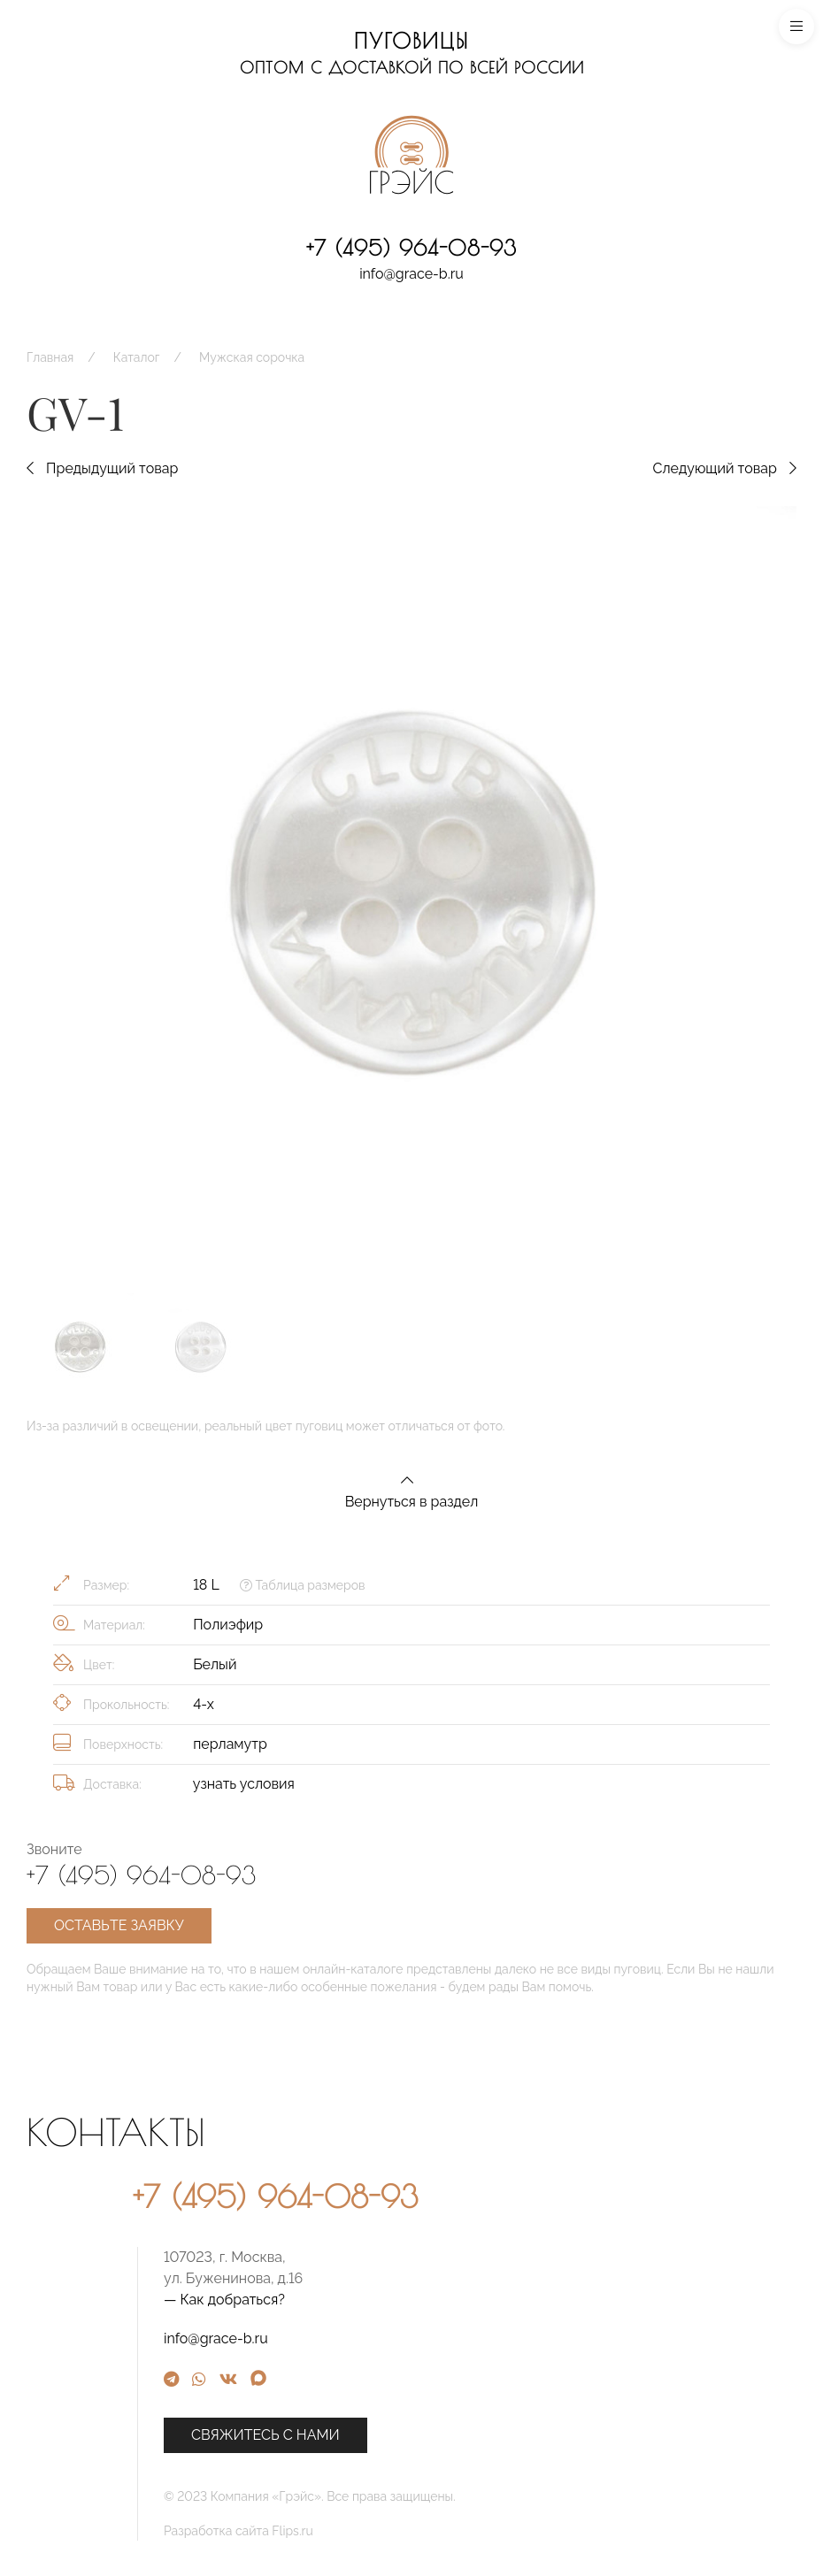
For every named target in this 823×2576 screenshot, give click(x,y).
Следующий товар (724, 468)
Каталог (136, 357)
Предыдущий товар (102, 468)
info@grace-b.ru (411, 273)
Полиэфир (228, 1624)
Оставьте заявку (119, 1925)
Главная (50, 357)
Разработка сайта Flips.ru (441, 2531)
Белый (214, 1664)
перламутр (230, 1744)
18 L (206, 1584)
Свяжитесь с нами (468, 2434)
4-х (203, 1704)
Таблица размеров (302, 1585)
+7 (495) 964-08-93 (411, 247)
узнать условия (244, 1783)
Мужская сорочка (251, 357)
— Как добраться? (427, 2299)
